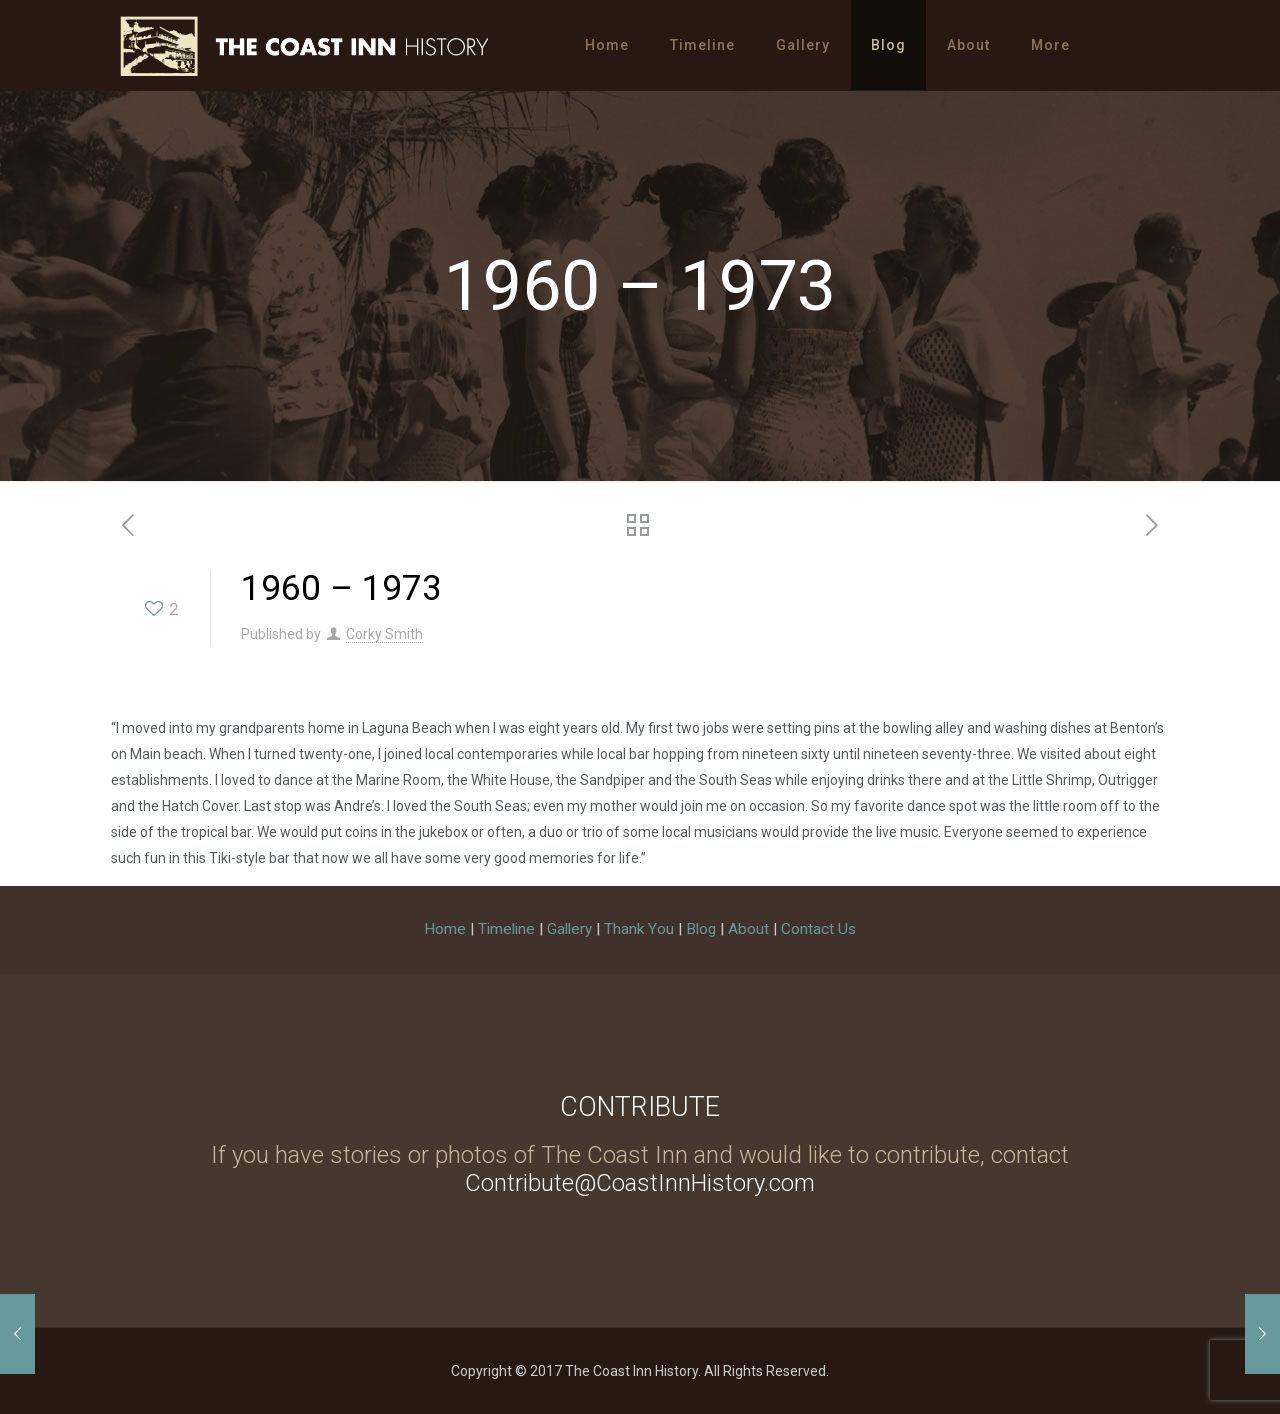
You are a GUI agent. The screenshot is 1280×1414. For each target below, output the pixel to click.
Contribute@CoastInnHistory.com (640, 1183)
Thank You (639, 929)
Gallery (569, 929)
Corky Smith (384, 634)
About (748, 929)
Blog (701, 929)
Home (445, 929)
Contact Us (818, 929)
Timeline (506, 929)
